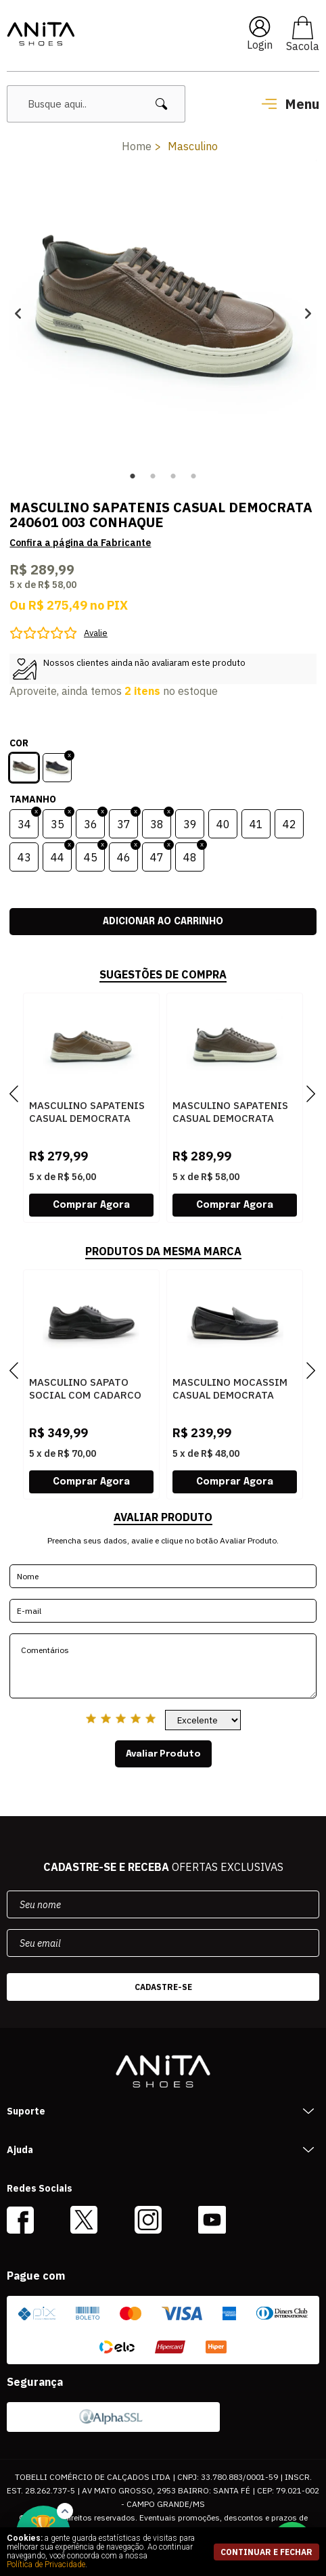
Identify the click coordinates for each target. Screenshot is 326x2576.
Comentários (162, 1665)
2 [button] (153, 476)
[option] (162, 313)
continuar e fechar (266, 2552)
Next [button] (308, 312)
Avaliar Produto (163, 1754)
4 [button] (193, 476)
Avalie (96, 633)
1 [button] (132, 476)
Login (260, 44)
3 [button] (173, 476)
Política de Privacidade (46, 2564)
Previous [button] (17, 312)
